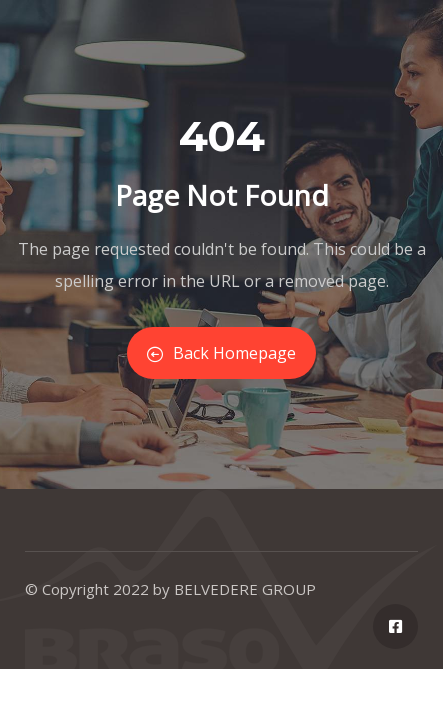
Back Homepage (221, 353)
